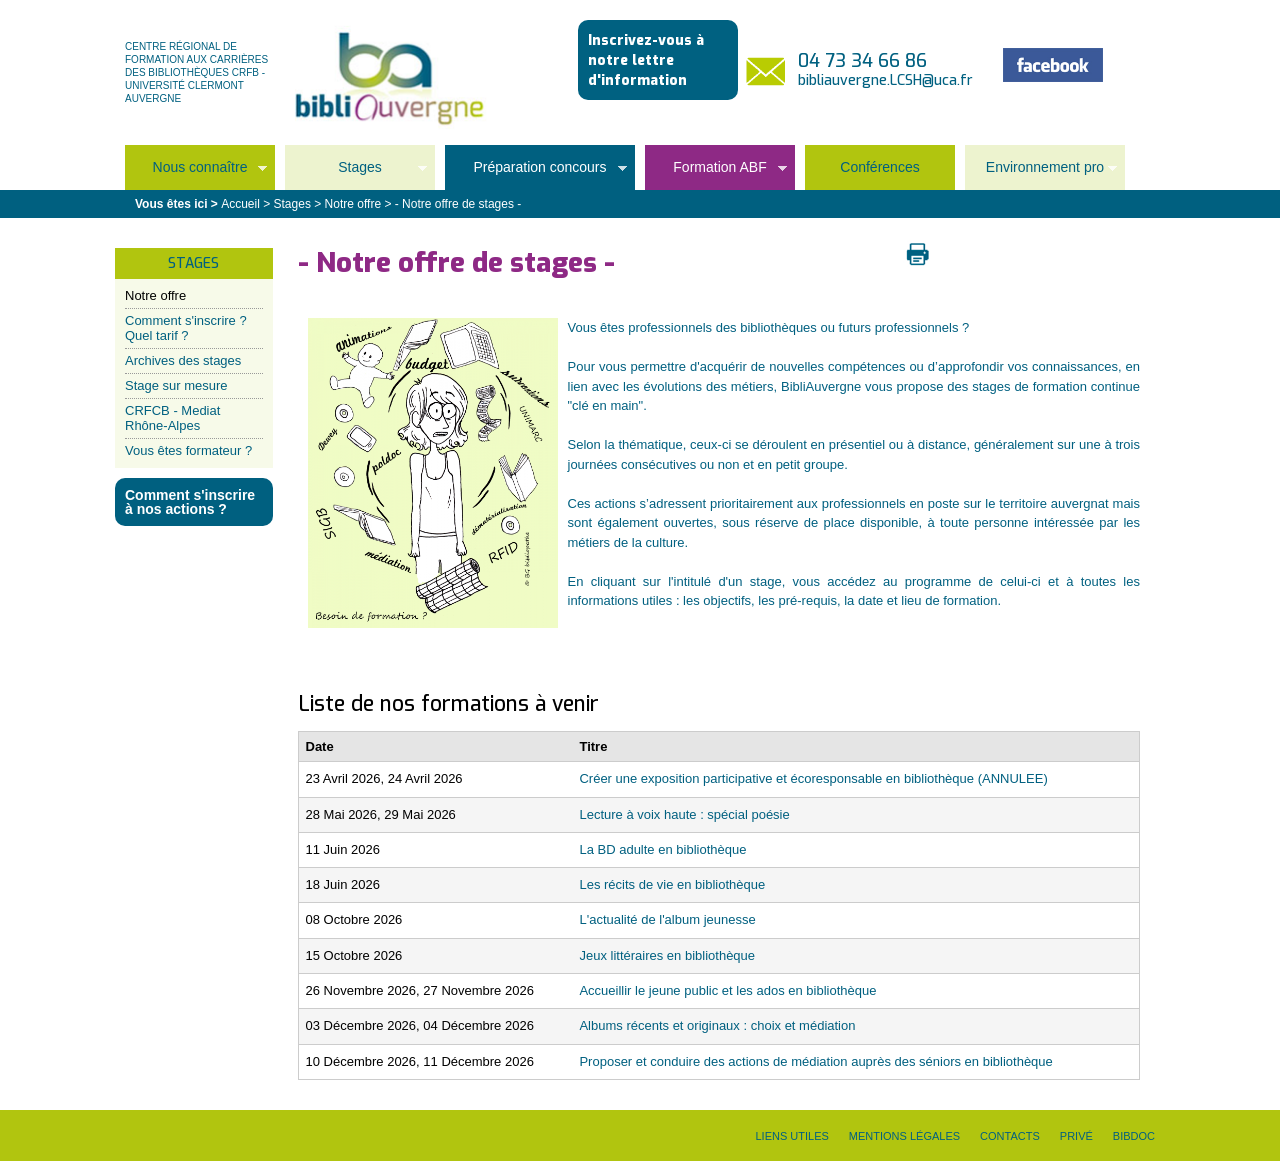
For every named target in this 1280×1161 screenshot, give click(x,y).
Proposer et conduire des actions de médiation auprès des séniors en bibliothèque (815, 1061)
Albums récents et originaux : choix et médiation (717, 1025)
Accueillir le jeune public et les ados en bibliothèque (727, 990)
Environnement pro (1041, 173)
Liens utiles (791, 1136)
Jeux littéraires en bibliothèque (667, 955)
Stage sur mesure (176, 385)
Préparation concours (536, 173)
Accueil (240, 204)
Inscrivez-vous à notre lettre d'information (646, 60)
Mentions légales (904, 1136)
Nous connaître (196, 173)
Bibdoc (1134, 1136)
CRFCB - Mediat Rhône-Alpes (172, 417)
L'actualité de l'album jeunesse (667, 919)
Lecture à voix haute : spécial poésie (684, 814)
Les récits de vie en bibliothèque (672, 884)
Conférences (879, 167)
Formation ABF (716, 173)
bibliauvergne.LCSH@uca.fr (885, 80)
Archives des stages (183, 360)
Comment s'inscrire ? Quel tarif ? (186, 327)
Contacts (1010, 1136)
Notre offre (155, 295)
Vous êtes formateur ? (188, 450)
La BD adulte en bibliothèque (662, 849)
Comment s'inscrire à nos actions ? (190, 502)
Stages (356, 173)
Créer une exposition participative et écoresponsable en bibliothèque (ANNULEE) (813, 778)
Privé (1076, 1136)
